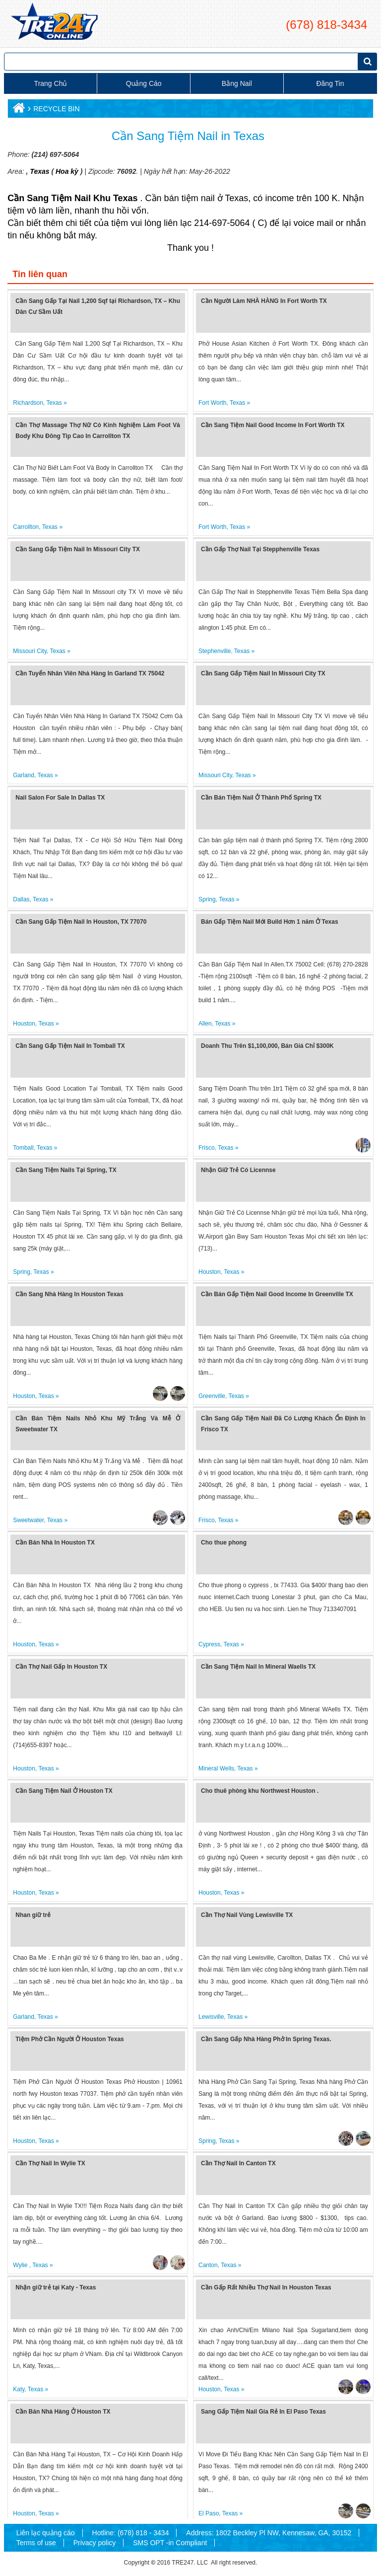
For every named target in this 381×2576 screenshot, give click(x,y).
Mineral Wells (216, 1768)
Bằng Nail (237, 83)
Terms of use (36, 2543)
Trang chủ (50, 83)
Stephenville (214, 651)
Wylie (21, 2265)
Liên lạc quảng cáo (45, 2533)
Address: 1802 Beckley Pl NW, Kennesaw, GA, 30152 (268, 2533)
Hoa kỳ (67, 171)
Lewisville (211, 2016)
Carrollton (26, 526)
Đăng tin (330, 83)
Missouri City (30, 651)
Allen (205, 1023)
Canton (208, 2265)
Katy (18, 2389)
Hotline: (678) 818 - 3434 (130, 2533)
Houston (24, 1023)
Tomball (23, 1147)
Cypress (209, 1644)
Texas (38, 171)
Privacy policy (94, 2543)
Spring (207, 899)
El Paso (208, 2513)
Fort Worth (212, 402)
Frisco (206, 1147)
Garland (23, 775)
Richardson (28, 402)
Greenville (211, 1396)
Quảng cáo (144, 83)
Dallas (21, 899)
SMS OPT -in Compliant (170, 2543)
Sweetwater (28, 1520)
